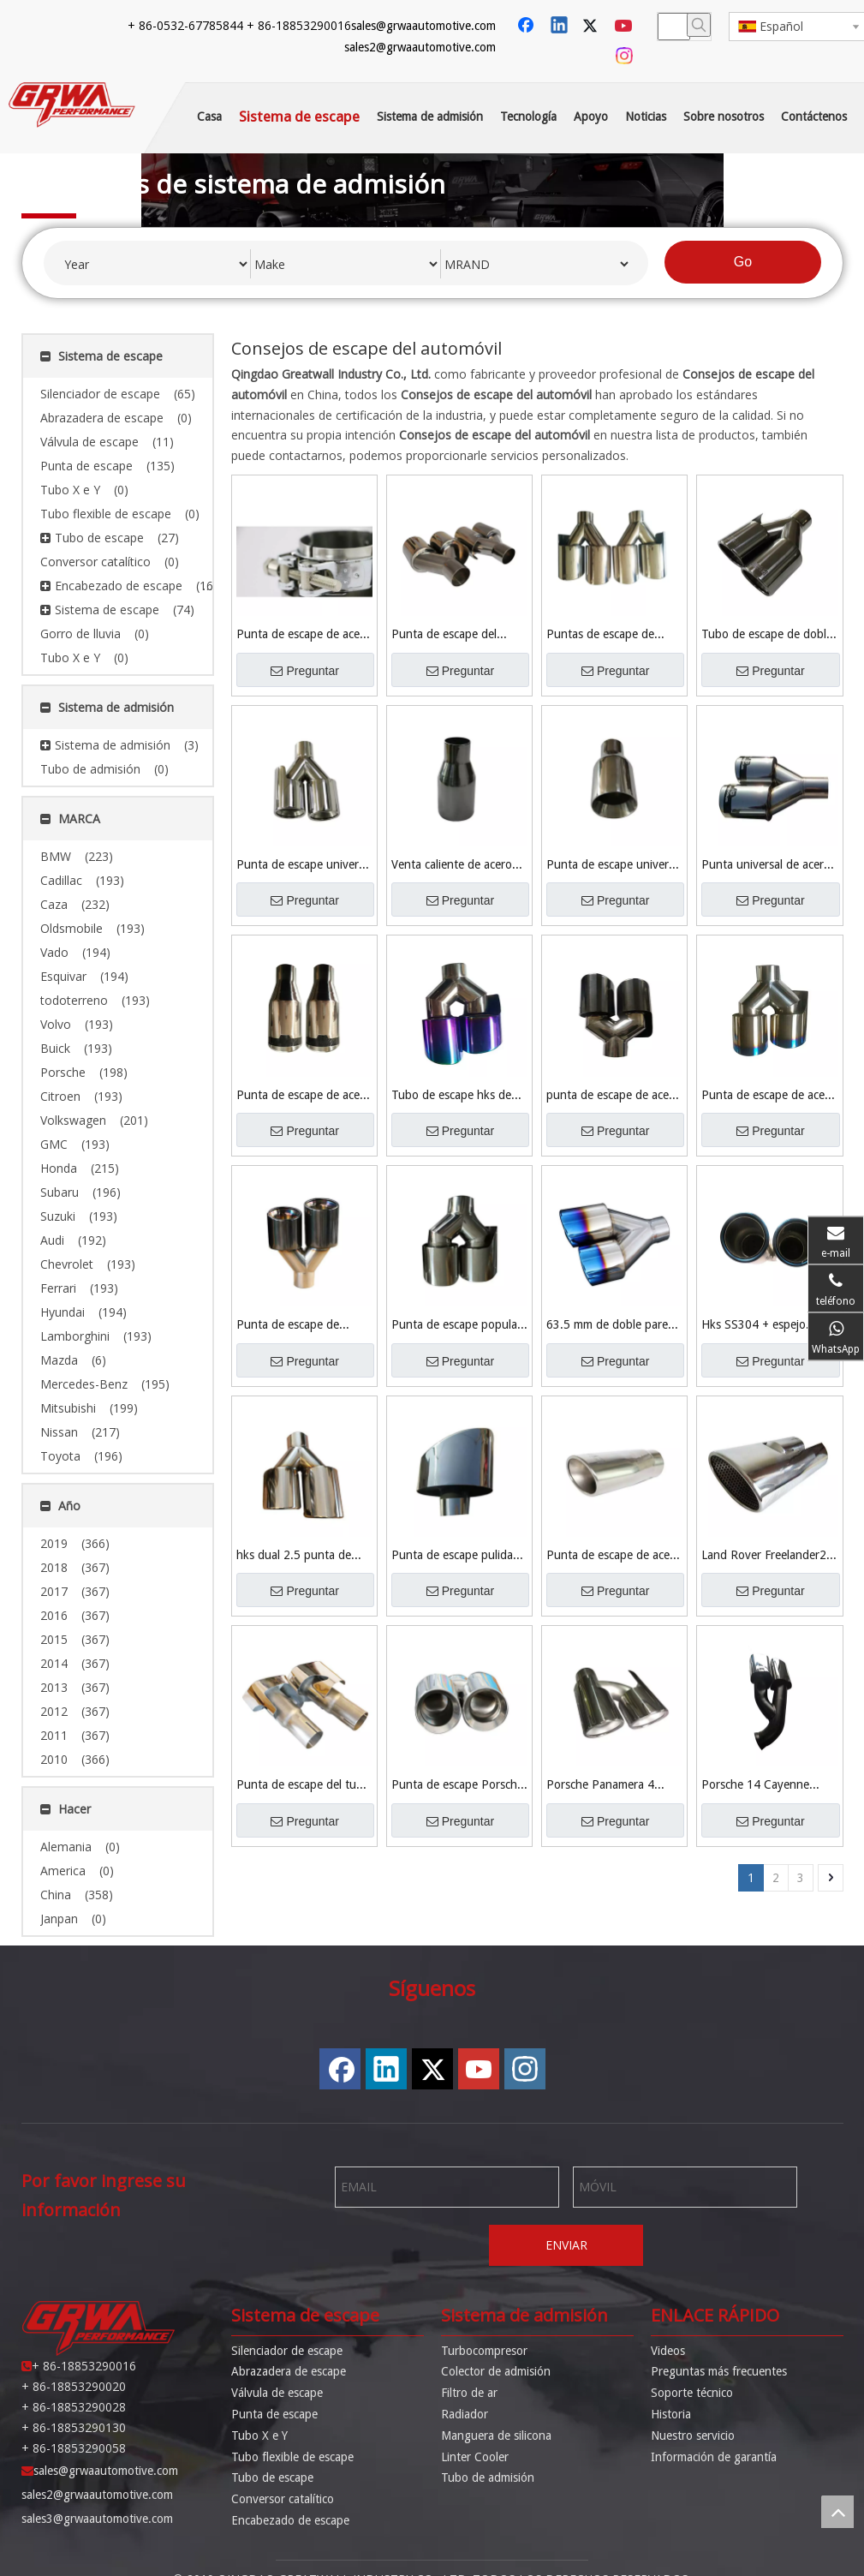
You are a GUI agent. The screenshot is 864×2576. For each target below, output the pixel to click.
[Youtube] (625, 26)
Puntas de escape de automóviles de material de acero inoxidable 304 (608, 635)
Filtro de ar (469, 2393)
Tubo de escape (272, 2477)
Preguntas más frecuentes (719, 2371)
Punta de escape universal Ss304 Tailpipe (304, 866)
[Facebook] (527, 26)
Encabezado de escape (290, 2520)
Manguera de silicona (496, 2435)
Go (743, 261)
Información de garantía (714, 2457)
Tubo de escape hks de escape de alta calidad (451, 1096)
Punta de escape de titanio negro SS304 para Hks (302, 1326)
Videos (668, 2351)
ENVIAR (566, 2245)
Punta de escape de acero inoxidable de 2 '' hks (303, 1096)
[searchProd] (674, 26)
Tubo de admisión (487, 2477)
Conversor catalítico (282, 2499)
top (837, 2511)
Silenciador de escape (287, 2351)
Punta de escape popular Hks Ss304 (456, 1326)
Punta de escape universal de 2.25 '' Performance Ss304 (614, 866)
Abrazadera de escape (288, 2371)
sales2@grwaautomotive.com (420, 47)
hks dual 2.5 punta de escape (293, 1556)
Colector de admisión (496, 2371)
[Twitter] (592, 26)
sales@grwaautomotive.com (423, 26)
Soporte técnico (692, 2393)
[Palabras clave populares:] (699, 25)
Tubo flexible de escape (292, 2457)
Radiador (464, 2414)
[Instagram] (625, 55)
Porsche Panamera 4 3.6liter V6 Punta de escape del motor (600, 1786)
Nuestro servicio (693, 2435)
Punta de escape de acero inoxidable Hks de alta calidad (768, 1096)
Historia (671, 2414)
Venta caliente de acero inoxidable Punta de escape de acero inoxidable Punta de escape (451, 866)
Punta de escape (274, 2414)
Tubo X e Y (259, 2435)
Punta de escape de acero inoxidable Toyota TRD (613, 1556)
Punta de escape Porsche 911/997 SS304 (457, 1786)
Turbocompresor (484, 2351)
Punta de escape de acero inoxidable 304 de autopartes (303, 635)
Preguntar (304, 671)
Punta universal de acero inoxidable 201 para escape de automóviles (766, 866)
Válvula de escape (277, 2393)
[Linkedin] (560, 26)
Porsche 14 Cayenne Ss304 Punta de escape (762, 1786)
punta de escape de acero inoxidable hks (613, 1096)
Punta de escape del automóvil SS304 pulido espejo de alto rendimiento (453, 635)
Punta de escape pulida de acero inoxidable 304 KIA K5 (453, 1556)
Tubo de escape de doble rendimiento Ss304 (766, 635)
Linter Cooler (475, 2457)
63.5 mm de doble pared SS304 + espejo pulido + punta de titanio (610, 1326)
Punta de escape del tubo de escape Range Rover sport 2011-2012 (303, 1786)
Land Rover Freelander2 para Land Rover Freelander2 (763, 1556)
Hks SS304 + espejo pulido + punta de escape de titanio (767, 1326)
